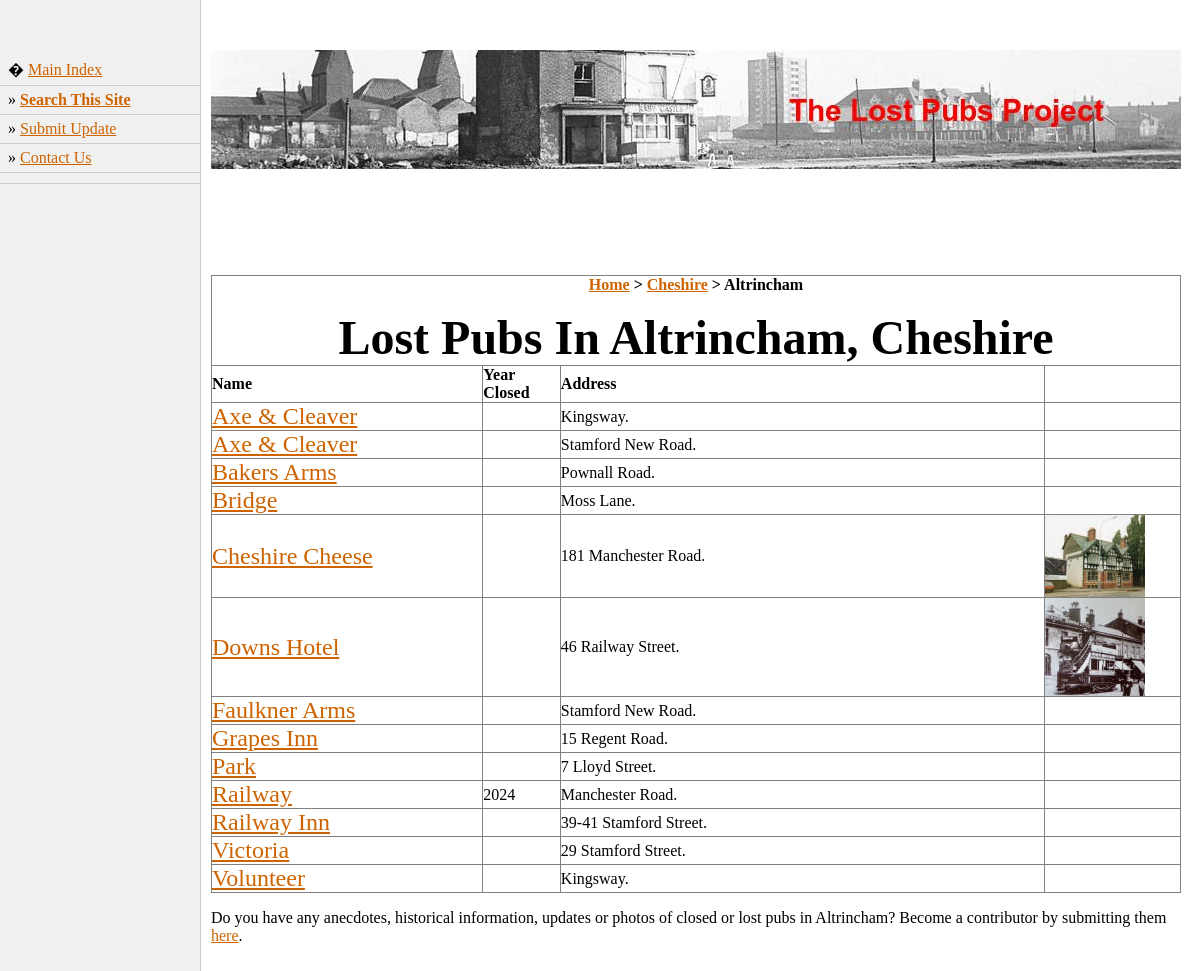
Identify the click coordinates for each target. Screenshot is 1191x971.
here (225, 935)
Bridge (244, 500)
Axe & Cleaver (284, 416)
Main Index (65, 69)
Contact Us (56, 157)
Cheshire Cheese (292, 556)
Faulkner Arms (283, 710)
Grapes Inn (265, 738)
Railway (252, 794)
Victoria (250, 850)
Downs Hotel (275, 647)
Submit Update (68, 128)
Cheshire (677, 284)
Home (609, 284)
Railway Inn (271, 822)
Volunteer (258, 878)
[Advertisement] (100, 489)
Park (234, 766)
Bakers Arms (274, 472)
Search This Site (75, 99)
